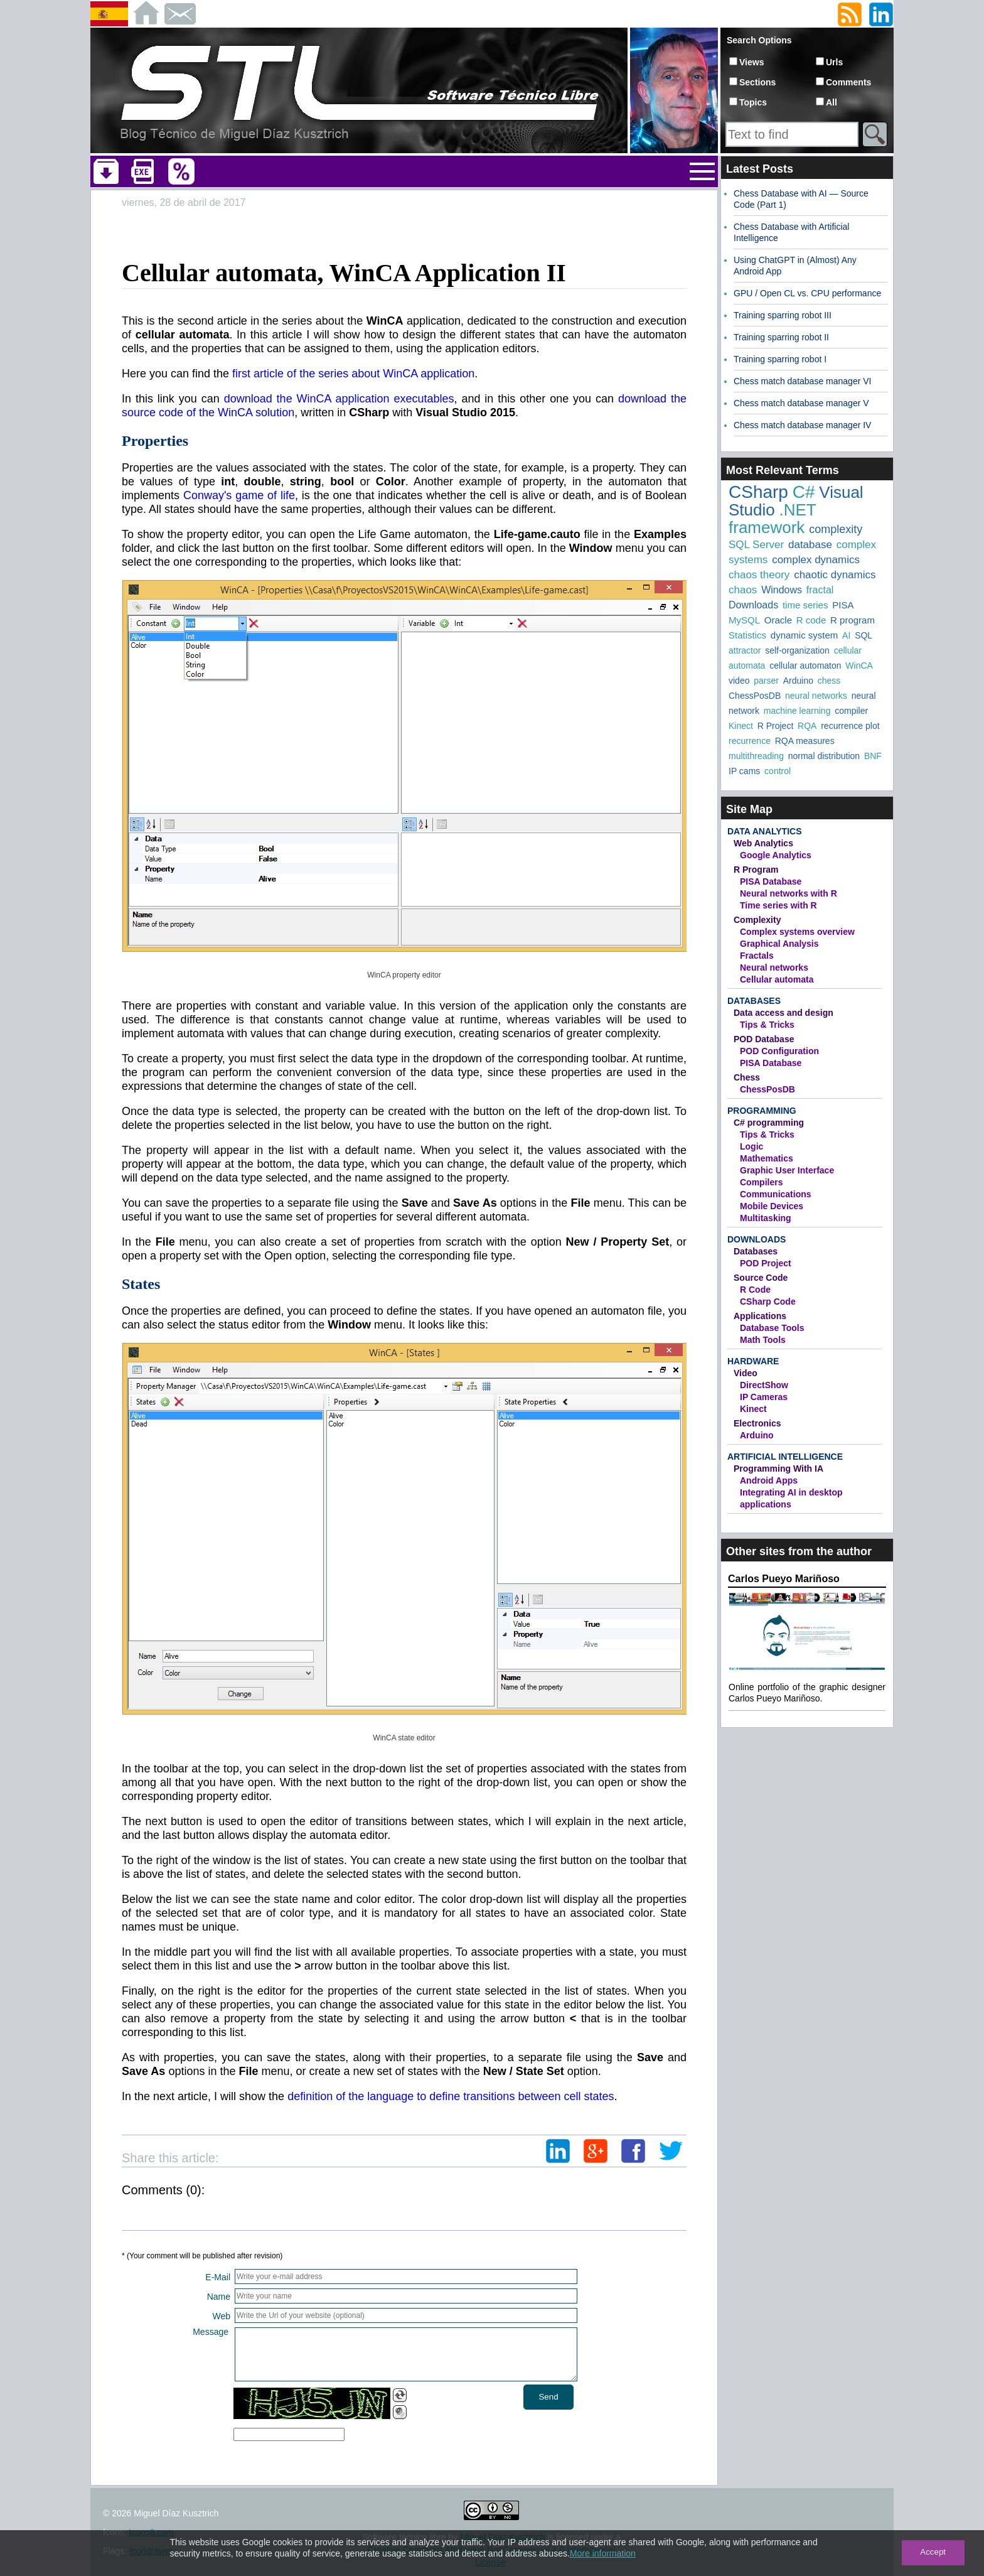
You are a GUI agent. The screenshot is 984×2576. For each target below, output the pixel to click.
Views (751, 62)
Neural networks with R (788, 893)
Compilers (761, 1182)
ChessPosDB (755, 696)
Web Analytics (763, 843)
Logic (751, 1146)
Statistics (747, 635)
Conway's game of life (239, 495)
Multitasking (765, 1218)
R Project (775, 726)
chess (829, 681)
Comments (848, 82)
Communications (775, 1194)
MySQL (744, 620)
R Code (755, 1290)
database (810, 545)
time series (805, 605)
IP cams (744, 771)
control (777, 771)
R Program (756, 870)
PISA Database (770, 881)
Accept (933, 2552)
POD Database (764, 1039)
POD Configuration (779, 1051)
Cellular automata (776, 979)
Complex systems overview (797, 932)
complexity (835, 529)
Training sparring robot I (780, 359)
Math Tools (763, 1340)
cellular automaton (805, 665)
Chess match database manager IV (802, 425)
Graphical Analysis (779, 944)
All (831, 102)
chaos (743, 590)
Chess (747, 1077)
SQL (863, 635)
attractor (745, 650)
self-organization (797, 650)
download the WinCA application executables (339, 398)
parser (766, 681)
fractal (820, 590)
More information (603, 2553)
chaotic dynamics (834, 575)
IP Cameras (764, 1397)
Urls (834, 62)
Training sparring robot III (783, 315)
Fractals (757, 956)
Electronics (757, 1423)
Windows (781, 590)
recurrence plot (850, 726)
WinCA (859, 665)
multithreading (756, 756)
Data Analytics (764, 831)
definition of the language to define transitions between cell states (450, 2096)
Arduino (798, 681)
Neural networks (774, 967)
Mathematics (766, 1158)
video (739, 681)
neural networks (816, 696)
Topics (753, 102)
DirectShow (764, 1385)
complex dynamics (816, 560)
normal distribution (824, 756)
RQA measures (805, 741)
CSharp (758, 492)
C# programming (769, 1123)
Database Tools (772, 1328)
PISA (842, 605)
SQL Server (756, 545)
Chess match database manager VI (802, 381)
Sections (757, 82)
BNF (873, 756)
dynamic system (804, 635)
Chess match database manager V (801, 403)
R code (811, 620)
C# (804, 492)
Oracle (778, 620)
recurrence (750, 741)
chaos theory (759, 575)
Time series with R (778, 905)
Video (745, 1373)
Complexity (757, 920)
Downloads (753, 605)
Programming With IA (778, 1468)
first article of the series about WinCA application (353, 373)
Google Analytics (775, 855)
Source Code (761, 1278)
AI (846, 635)
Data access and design (783, 1013)
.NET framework (772, 518)
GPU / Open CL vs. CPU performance (807, 293)
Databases (754, 1001)
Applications (760, 1316)
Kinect (741, 726)
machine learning (797, 711)
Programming (761, 1111)
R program (852, 620)
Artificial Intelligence (785, 1457)
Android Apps (769, 1480)
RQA (807, 726)
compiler (851, 711)
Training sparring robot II (781, 337)
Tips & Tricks (767, 1025)
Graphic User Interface (787, 1170)
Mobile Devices (771, 1206)
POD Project (765, 1263)
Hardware (753, 1361)
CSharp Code (768, 1301)
